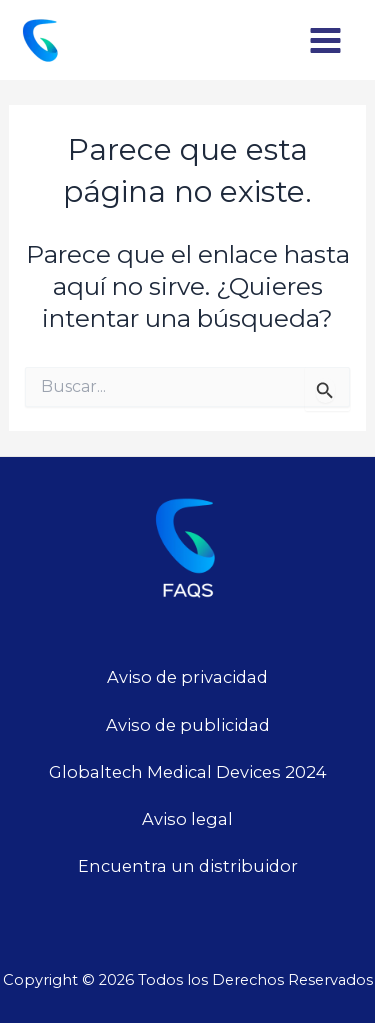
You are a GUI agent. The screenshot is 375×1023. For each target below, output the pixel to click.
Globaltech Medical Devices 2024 (188, 772)
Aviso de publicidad (188, 725)
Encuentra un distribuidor (188, 866)
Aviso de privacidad (187, 677)
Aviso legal (187, 819)
